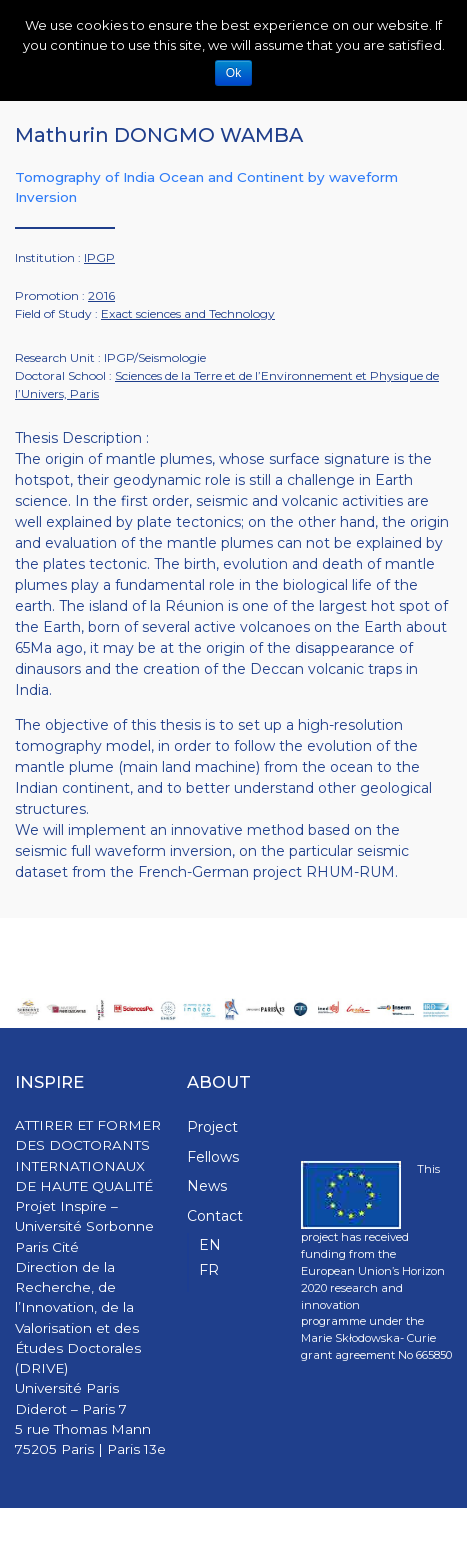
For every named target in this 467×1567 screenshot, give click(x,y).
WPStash (426, 1537)
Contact (215, 1216)
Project (212, 1127)
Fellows (213, 1157)
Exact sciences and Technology (188, 313)
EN (210, 1245)
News (207, 1186)
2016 (101, 295)
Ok (233, 73)
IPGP (99, 257)
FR (209, 1270)
